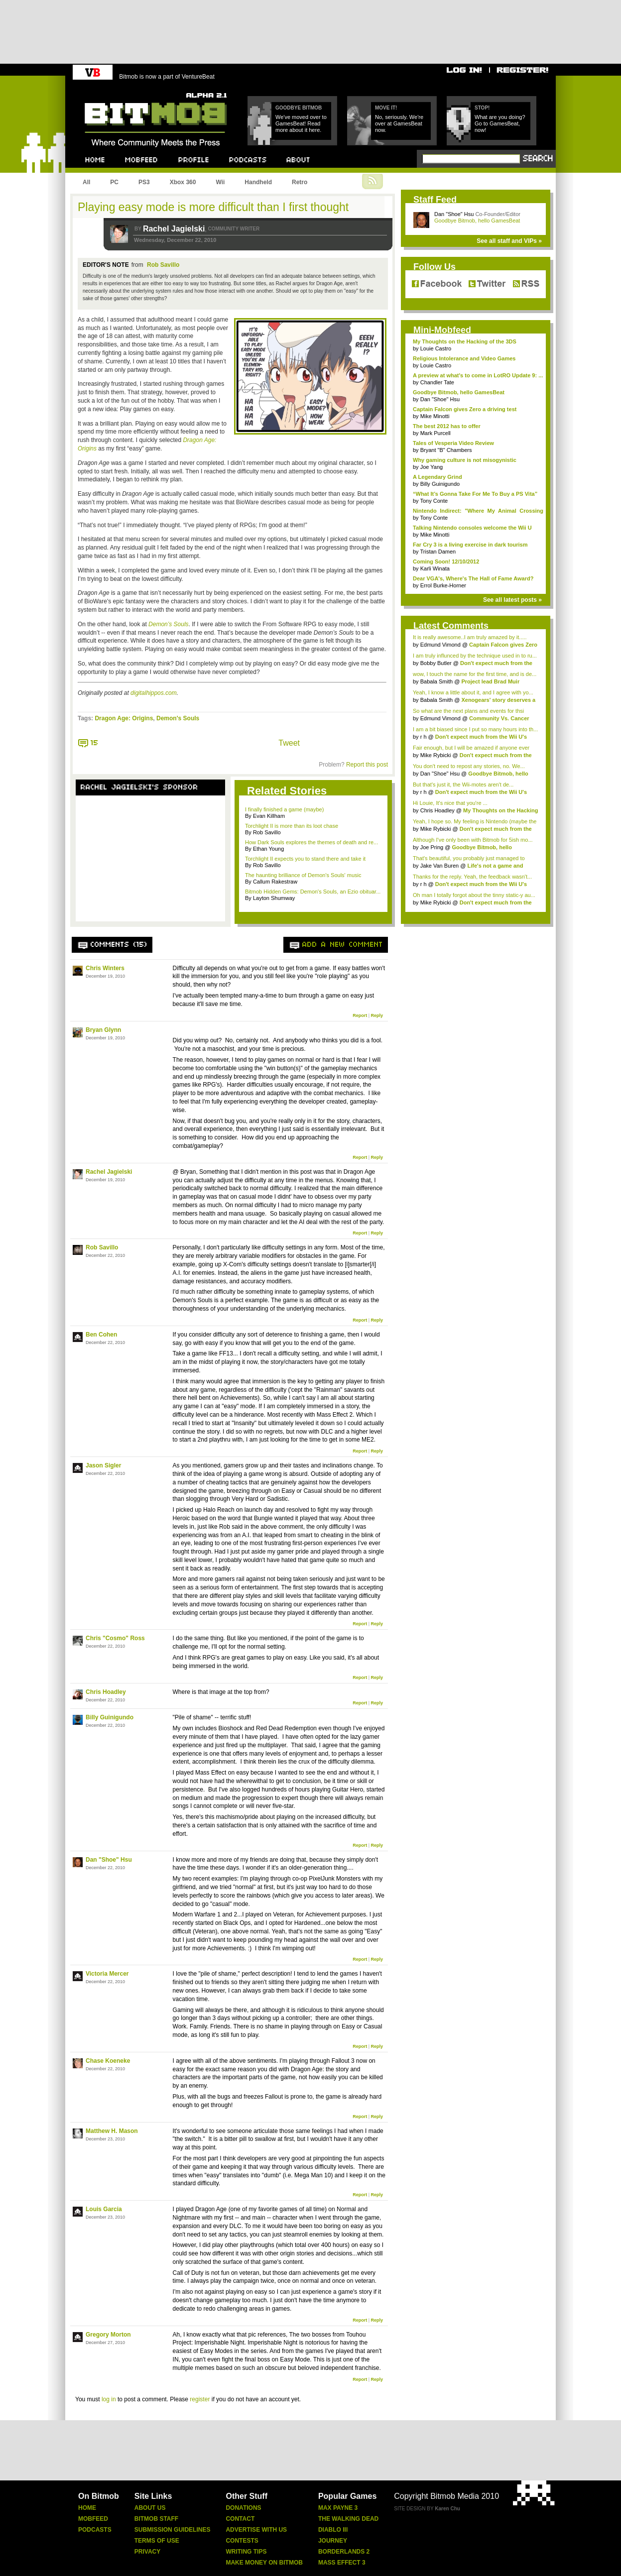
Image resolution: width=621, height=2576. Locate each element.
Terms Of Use (156, 2540)
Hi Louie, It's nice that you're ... (450, 803)
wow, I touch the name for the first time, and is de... (474, 674)
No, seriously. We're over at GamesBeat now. (399, 123)
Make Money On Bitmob (264, 2562)
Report (360, 1015)
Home (87, 2507)
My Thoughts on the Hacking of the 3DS (464, 341)
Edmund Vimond (440, 645)
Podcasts (95, 2529)
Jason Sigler (103, 1465)
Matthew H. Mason (112, 2131)
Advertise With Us (256, 2529)
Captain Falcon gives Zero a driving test (464, 409)
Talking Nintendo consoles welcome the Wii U (472, 528)
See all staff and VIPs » (509, 240)
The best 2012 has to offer (447, 426)
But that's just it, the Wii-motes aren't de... (463, 784)
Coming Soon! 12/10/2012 (446, 561)
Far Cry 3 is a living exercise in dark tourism (470, 545)
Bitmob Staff (156, 2518)
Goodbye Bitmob (298, 108)
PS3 (144, 182)
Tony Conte (434, 501)
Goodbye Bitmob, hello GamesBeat (477, 221)
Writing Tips (246, 2551)
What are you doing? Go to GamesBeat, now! (500, 123)
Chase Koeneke (108, 2060)
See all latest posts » (512, 599)
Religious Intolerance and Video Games (464, 358)
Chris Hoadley (106, 1691)
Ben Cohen (101, 1334)
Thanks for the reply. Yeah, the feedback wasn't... (472, 877)
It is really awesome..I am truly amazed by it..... (470, 637)
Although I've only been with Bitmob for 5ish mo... (473, 840)
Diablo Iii (333, 2529)
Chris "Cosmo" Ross (115, 1638)
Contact (240, 2518)
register (200, 2399)
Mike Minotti (435, 416)
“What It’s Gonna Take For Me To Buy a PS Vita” (475, 494)
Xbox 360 (183, 182)
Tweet (289, 743)
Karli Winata (435, 568)
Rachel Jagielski (174, 228)
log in (109, 2399)
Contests (242, 2540)
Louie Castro (435, 348)
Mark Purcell (435, 433)
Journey (332, 2540)
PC (114, 182)
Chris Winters (105, 968)
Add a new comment (342, 945)
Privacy (147, 2551)
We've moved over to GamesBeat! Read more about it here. (301, 123)
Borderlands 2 (344, 2551)
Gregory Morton (108, 2334)
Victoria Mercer (107, 1973)
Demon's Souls (177, 718)
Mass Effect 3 (342, 2562)
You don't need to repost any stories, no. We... (469, 766)
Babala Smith (436, 681)
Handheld (258, 182)
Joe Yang (431, 467)
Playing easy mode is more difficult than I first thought (213, 207)
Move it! (386, 108)
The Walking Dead (348, 2518)
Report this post (367, 764)
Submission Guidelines (172, 2529)
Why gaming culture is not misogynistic (464, 460)
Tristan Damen (438, 552)
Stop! (482, 108)
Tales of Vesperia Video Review (453, 443)
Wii (220, 182)
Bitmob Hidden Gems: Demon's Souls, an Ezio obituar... (312, 892)
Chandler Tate (437, 382)
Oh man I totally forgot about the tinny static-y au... (474, 895)
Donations (243, 2507)
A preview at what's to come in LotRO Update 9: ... (478, 375)
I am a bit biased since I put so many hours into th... (475, 729)
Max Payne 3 (338, 2507)
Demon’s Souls (168, 624)
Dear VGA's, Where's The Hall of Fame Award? (473, 578)
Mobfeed (93, 2518)
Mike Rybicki (435, 755)
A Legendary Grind (437, 477)
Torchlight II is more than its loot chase (291, 826)
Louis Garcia (104, 2209)
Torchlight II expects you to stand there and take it (305, 859)
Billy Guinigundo (109, 1717)
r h (423, 737)
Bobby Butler (436, 663)
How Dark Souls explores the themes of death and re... (311, 842)
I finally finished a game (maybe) (284, 809)
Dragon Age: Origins (124, 718)
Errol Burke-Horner (443, 585)
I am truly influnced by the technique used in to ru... (475, 656)
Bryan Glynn (103, 1029)
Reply (377, 1015)
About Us (150, 2507)
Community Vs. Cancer (499, 718)
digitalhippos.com (153, 692)
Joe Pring (431, 847)
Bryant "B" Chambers (446, 450)
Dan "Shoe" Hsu (109, 1859)
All (86, 182)
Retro (299, 182)
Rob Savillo (163, 264)
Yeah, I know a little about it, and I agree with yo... (473, 692)
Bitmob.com (106, 90)
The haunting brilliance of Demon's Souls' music (303, 875)
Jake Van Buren (439, 866)
